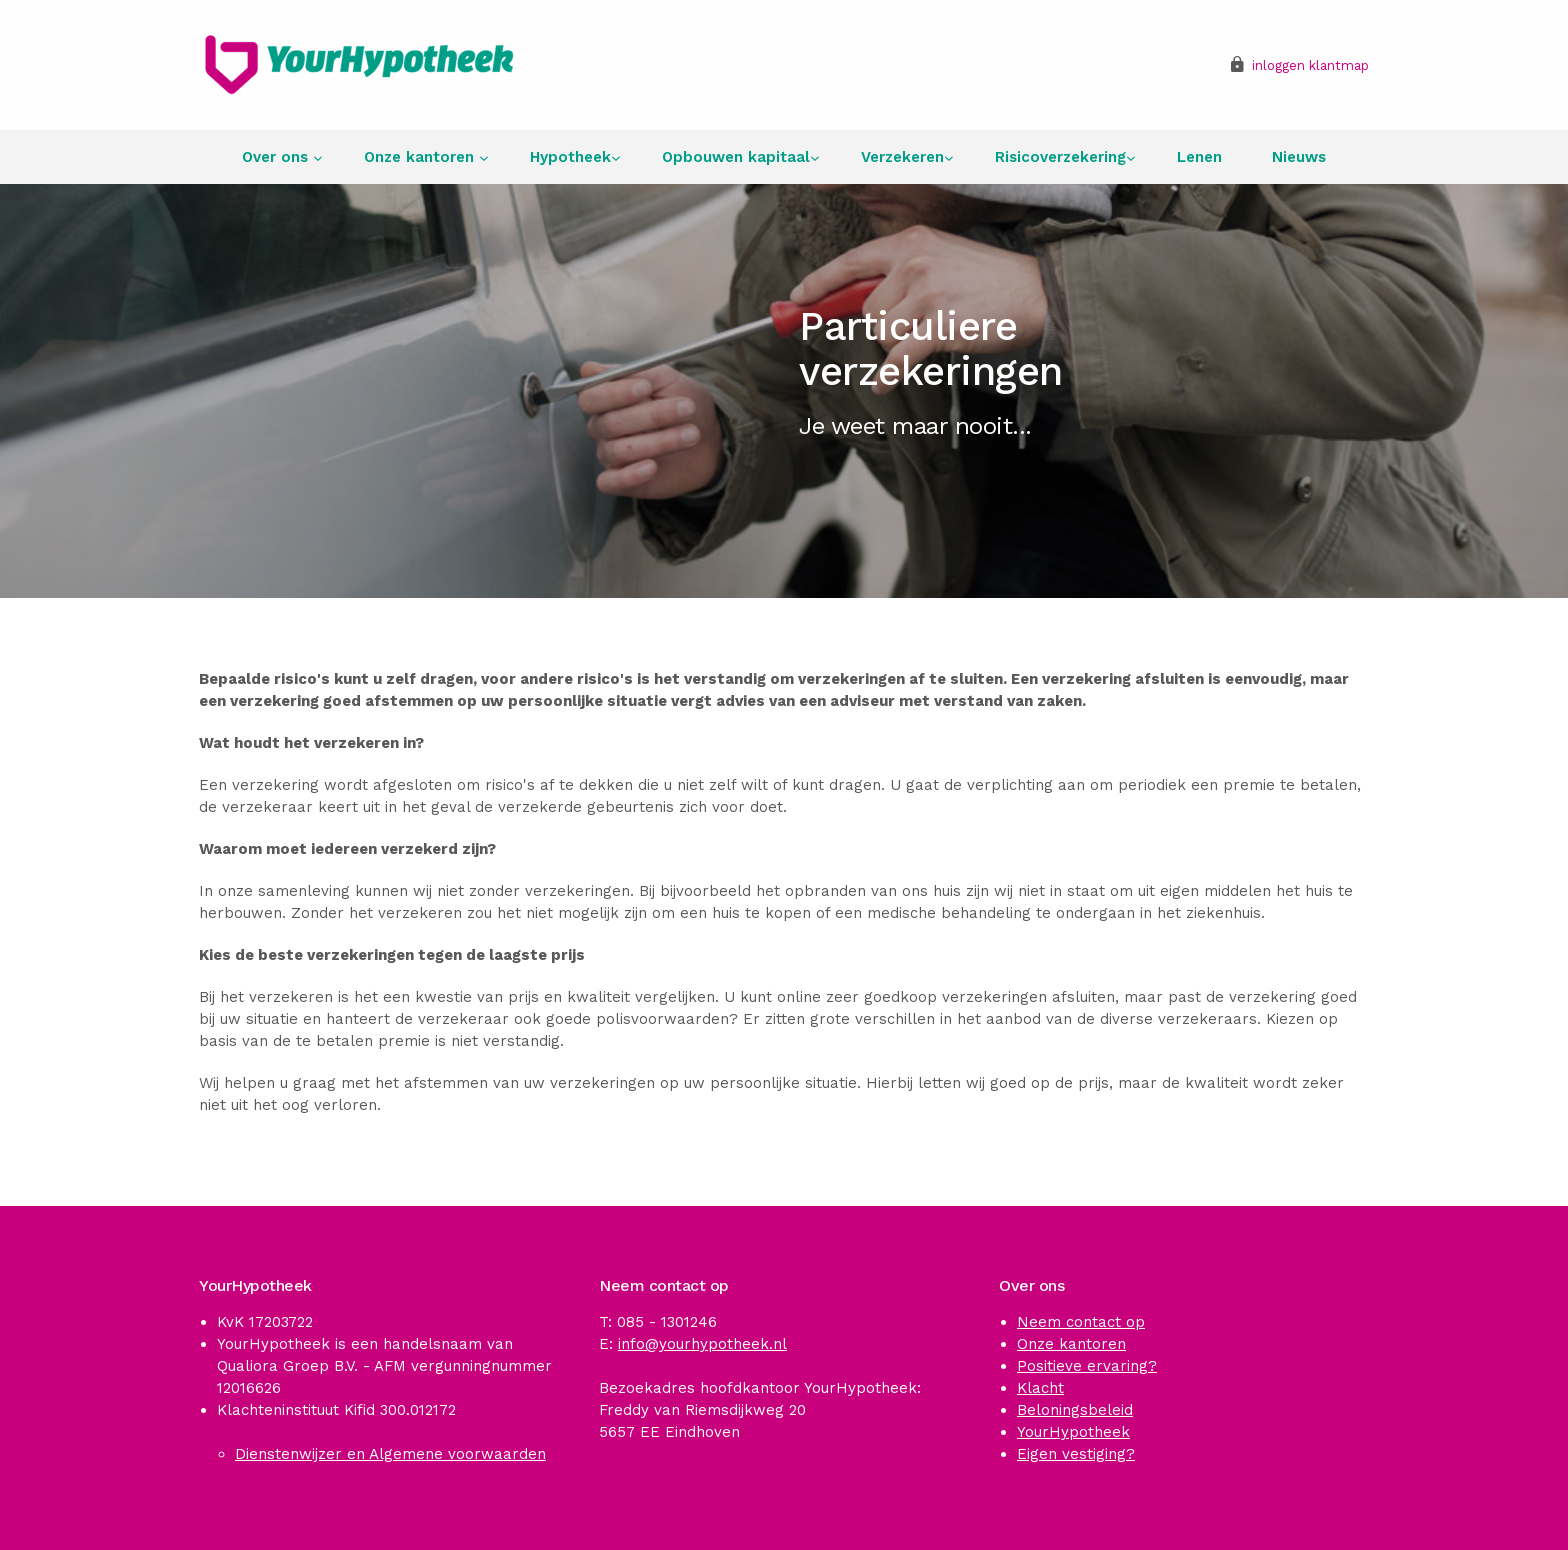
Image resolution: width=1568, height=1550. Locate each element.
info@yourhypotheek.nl (702, 1344)
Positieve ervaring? (1087, 1366)
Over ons (277, 157)
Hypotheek (570, 157)
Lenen (1199, 157)
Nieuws (1299, 157)
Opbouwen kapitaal (736, 157)
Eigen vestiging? (1076, 1454)
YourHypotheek (1073, 1432)
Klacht (1040, 1388)
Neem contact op (1081, 1322)
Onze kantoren (421, 157)
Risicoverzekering (1060, 157)
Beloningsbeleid (1075, 1410)
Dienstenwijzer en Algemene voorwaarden (390, 1454)
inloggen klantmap (1310, 65)
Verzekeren (902, 157)
